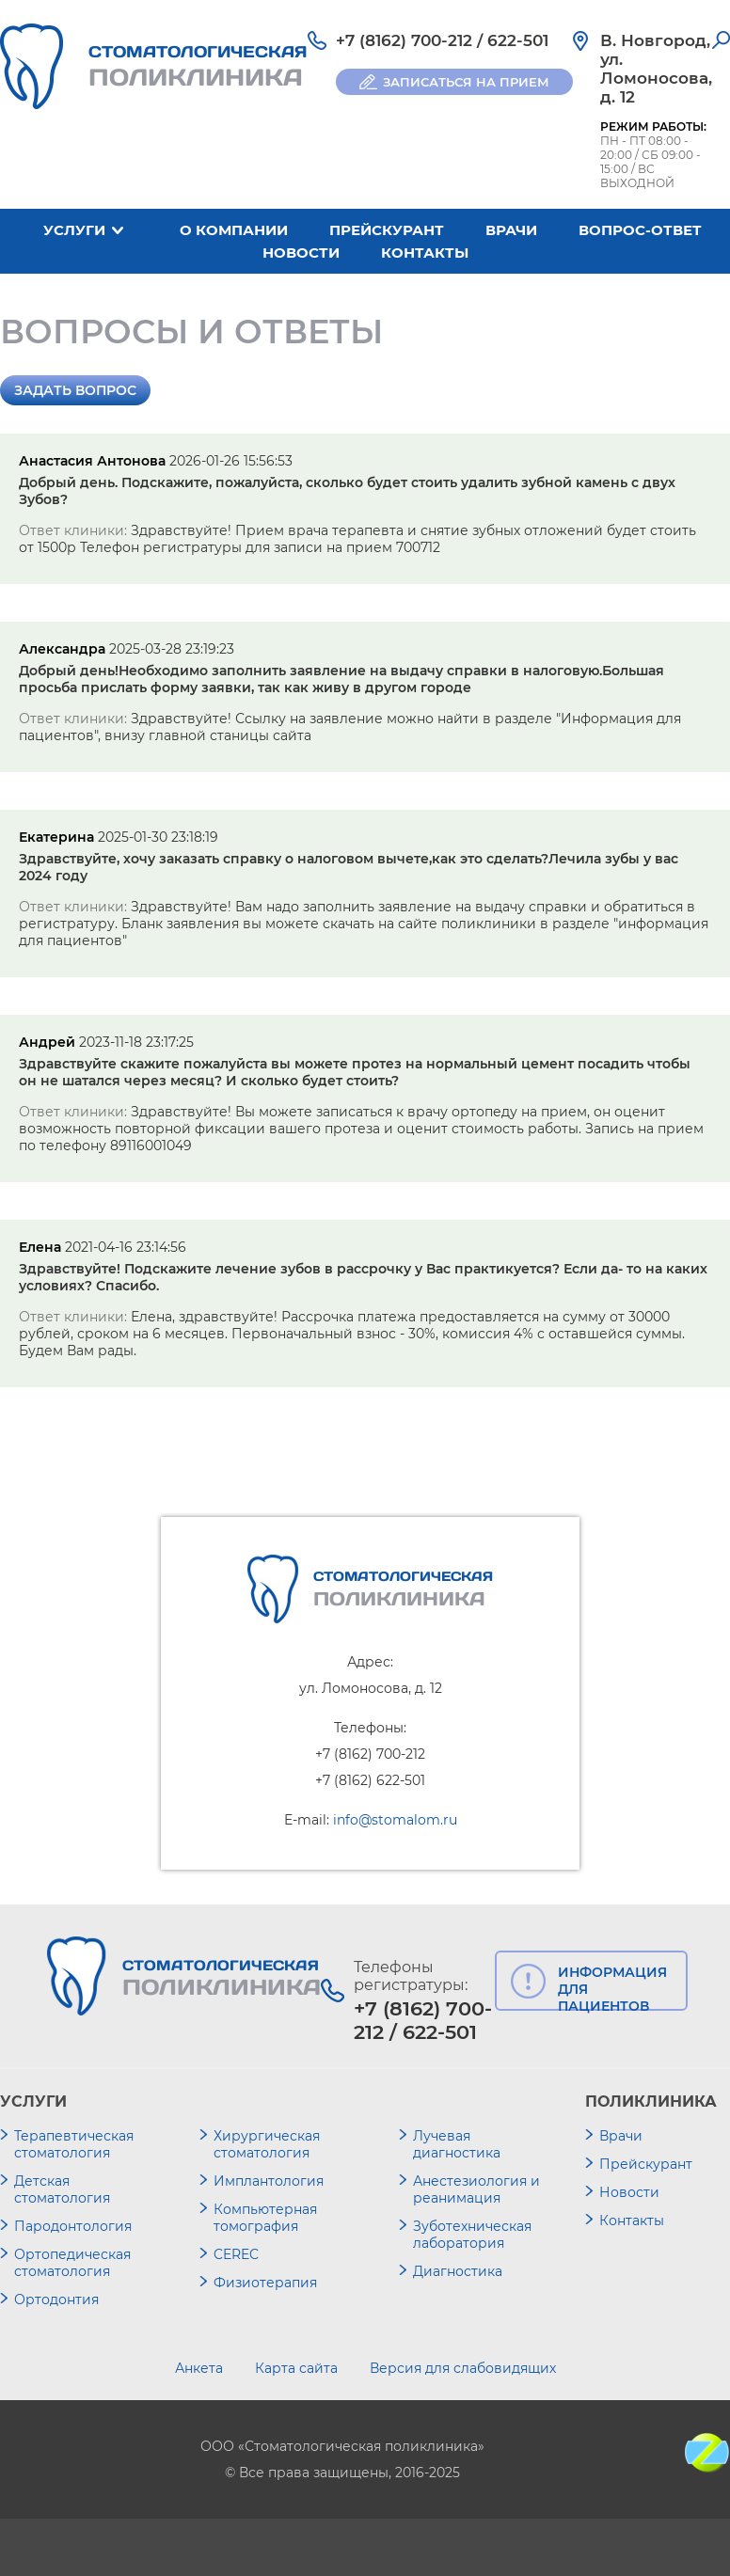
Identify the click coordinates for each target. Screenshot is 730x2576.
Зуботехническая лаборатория (472, 2235)
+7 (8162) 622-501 (370, 1780)
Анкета (199, 2368)
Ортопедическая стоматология (72, 2263)
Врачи (511, 230)
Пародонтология (73, 2226)
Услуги (74, 230)
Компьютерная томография (265, 2218)
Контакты (424, 252)
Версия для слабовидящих (463, 2368)
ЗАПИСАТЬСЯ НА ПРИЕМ (466, 81)
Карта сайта (296, 2368)
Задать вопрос (75, 390)
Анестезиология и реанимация (476, 2189)
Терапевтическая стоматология (74, 2144)
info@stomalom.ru (395, 1819)
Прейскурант (386, 230)
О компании (234, 230)
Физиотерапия (265, 2282)
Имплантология (269, 2181)
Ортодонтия (56, 2299)
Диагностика (457, 2271)
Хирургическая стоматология (267, 2144)
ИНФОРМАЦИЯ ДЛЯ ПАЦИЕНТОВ (612, 1987)
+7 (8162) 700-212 (404, 40)
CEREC (236, 2254)
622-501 (517, 40)
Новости (301, 252)
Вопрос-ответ (640, 230)
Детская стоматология (62, 2189)
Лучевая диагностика (456, 2144)
